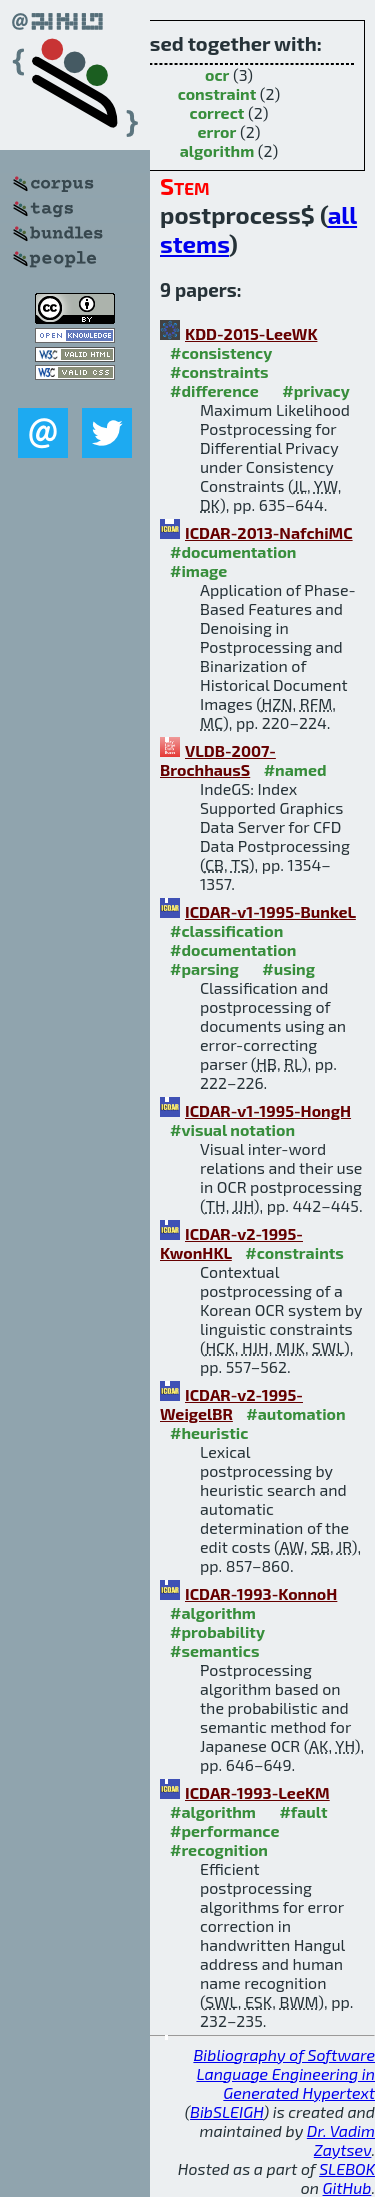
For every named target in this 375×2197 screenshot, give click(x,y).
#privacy (316, 390)
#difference (214, 390)
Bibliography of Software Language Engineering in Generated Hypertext (284, 2073)
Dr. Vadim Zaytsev (341, 2140)
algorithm (217, 150)
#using (288, 968)
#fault (303, 1811)
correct (217, 112)
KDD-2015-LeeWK (251, 333)
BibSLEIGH (226, 2111)
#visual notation (232, 1129)
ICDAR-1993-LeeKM (257, 1792)
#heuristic (209, 1432)
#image (198, 570)
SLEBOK (347, 2168)
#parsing (204, 968)
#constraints (219, 371)
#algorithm (213, 1612)
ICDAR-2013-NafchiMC (269, 532)
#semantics (214, 1650)
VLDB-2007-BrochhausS (218, 760)
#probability (217, 1631)
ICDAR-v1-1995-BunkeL (270, 911)
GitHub (347, 2187)
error (217, 131)
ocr (217, 74)
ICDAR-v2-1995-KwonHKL (231, 1243)
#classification (226, 930)
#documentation (233, 551)
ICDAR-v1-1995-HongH (268, 1110)
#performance (224, 1830)
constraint (217, 93)
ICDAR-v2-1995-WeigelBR (231, 1404)
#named (295, 769)
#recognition (219, 1849)
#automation (295, 1413)
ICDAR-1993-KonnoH (261, 1593)
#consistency (221, 352)
